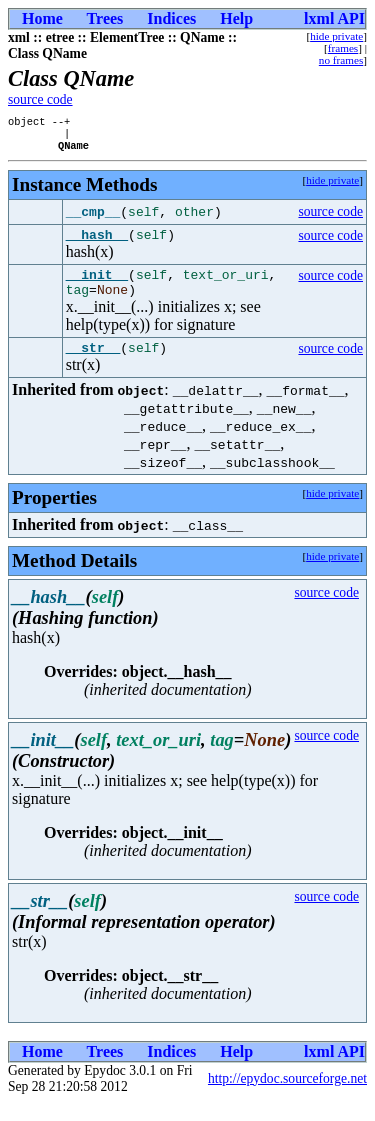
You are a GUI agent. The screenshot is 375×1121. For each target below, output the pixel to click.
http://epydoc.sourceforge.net (287, 1096)
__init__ (97, 286)
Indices (171, 18)
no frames (341, 60)
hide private (336, 36)
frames (343, 48)
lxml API (334, 18)
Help (236, 18)
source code (40, 99)
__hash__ (97, 243)
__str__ (93, 365)
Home (42, 18)
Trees (105, 18)
